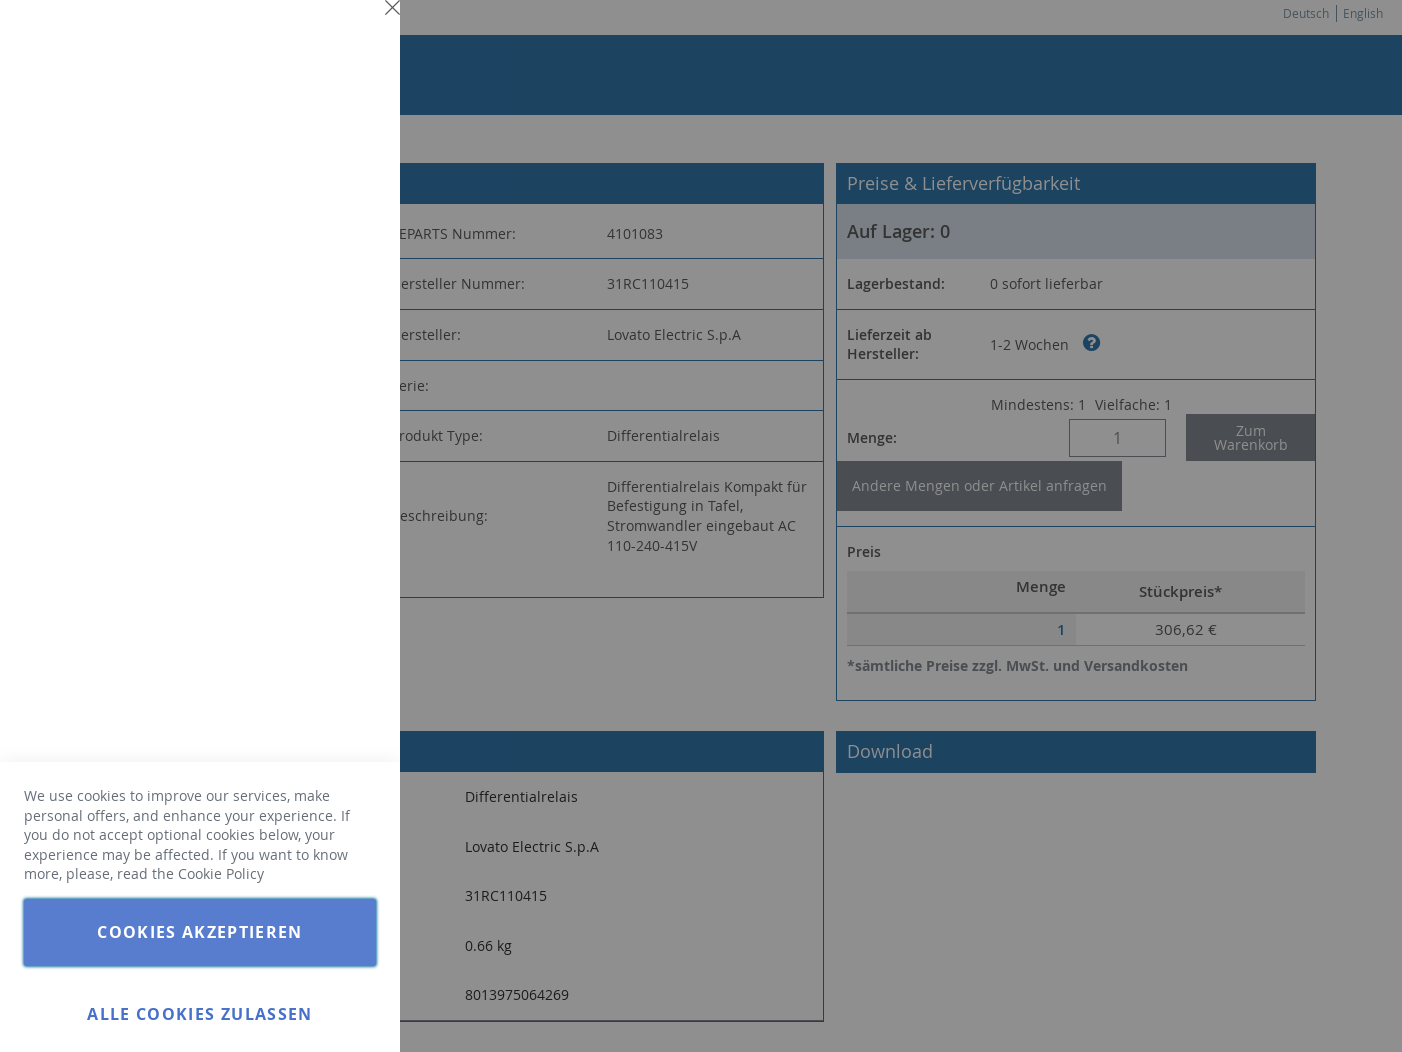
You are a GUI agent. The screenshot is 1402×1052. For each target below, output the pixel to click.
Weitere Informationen (304, 176)
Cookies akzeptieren (200, 932)
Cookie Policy (221, 873)
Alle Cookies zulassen (199, 1014)
